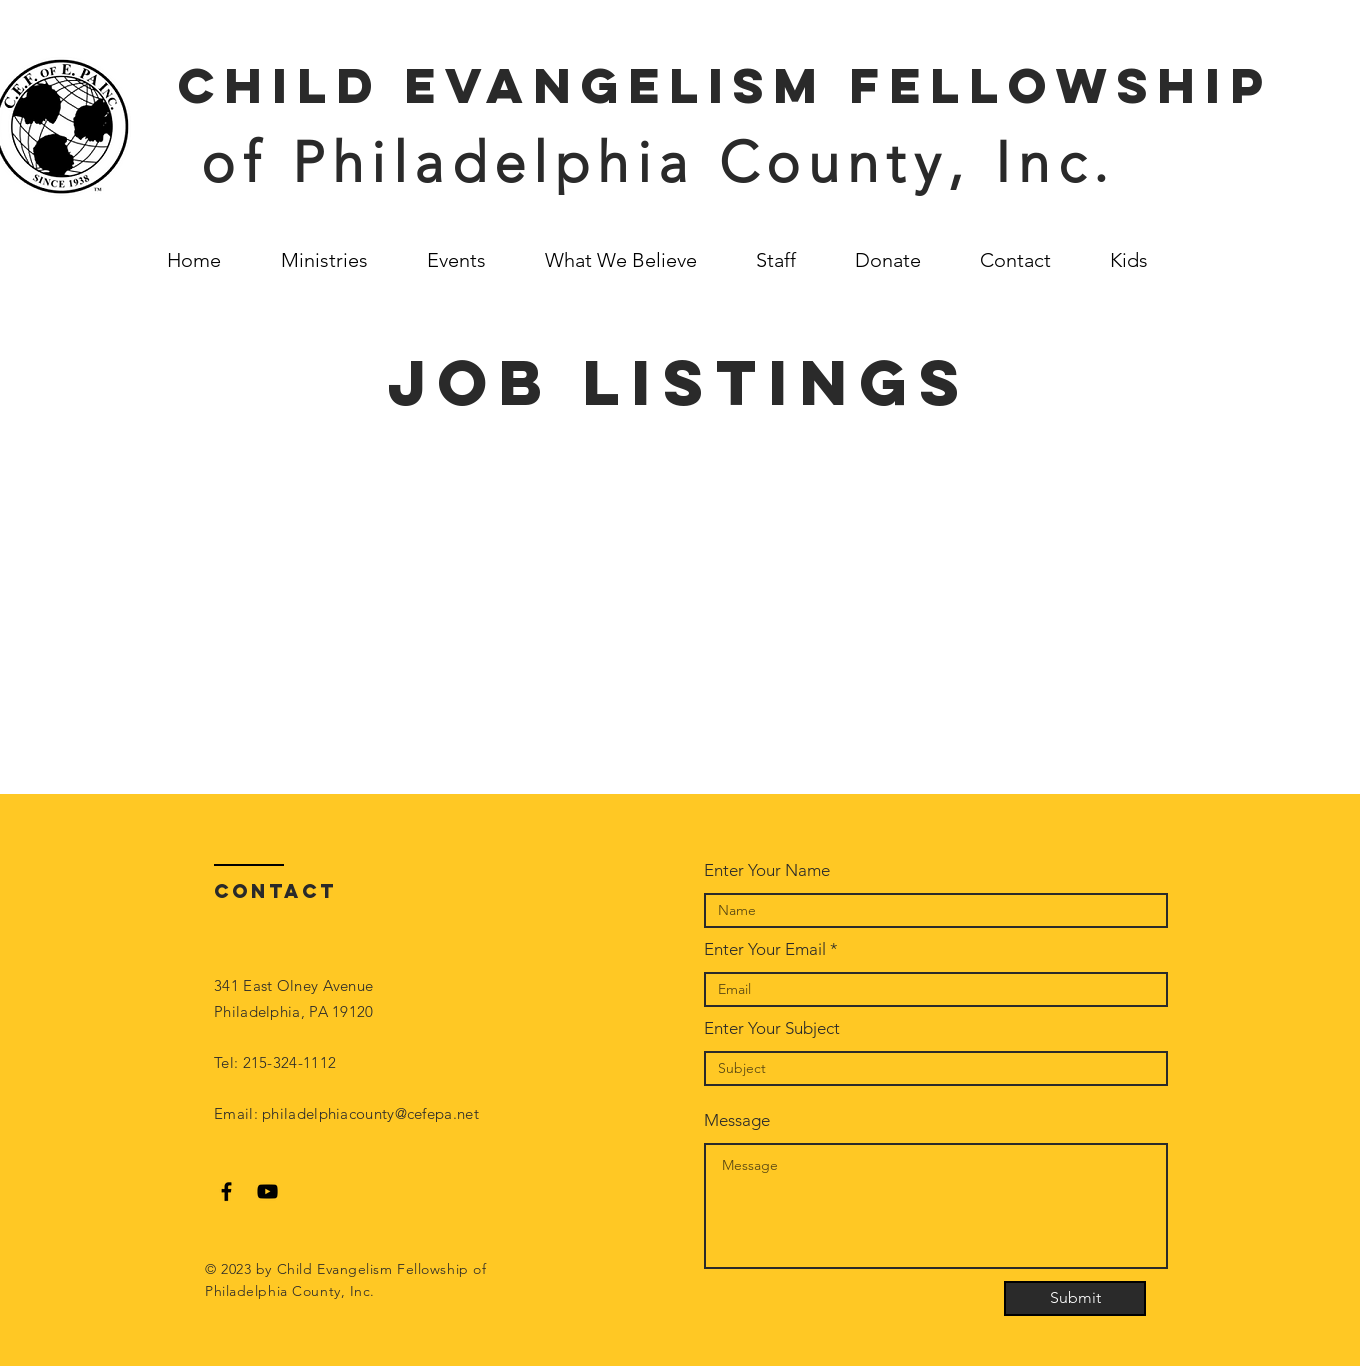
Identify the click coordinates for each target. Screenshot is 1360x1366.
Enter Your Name (767, 870)
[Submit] (1075, 1298)
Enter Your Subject (772, 1028)
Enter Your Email (765, 949)
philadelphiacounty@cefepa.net (370, 1113)
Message (737, 1120)
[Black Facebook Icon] (226, 1191)
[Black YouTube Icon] (267, 1191)
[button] (1143, 260)
